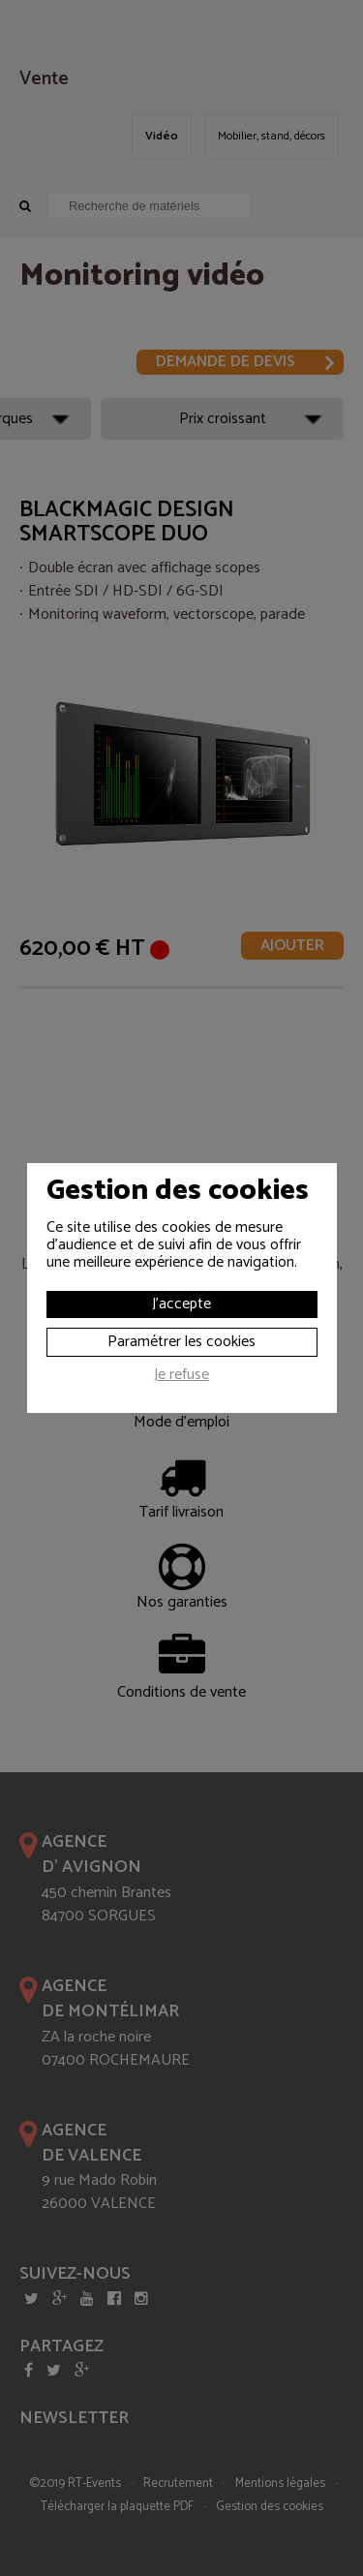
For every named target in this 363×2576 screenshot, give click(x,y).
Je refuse (181, 1377)
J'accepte (181, 1304)
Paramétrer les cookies (181, 1342)
